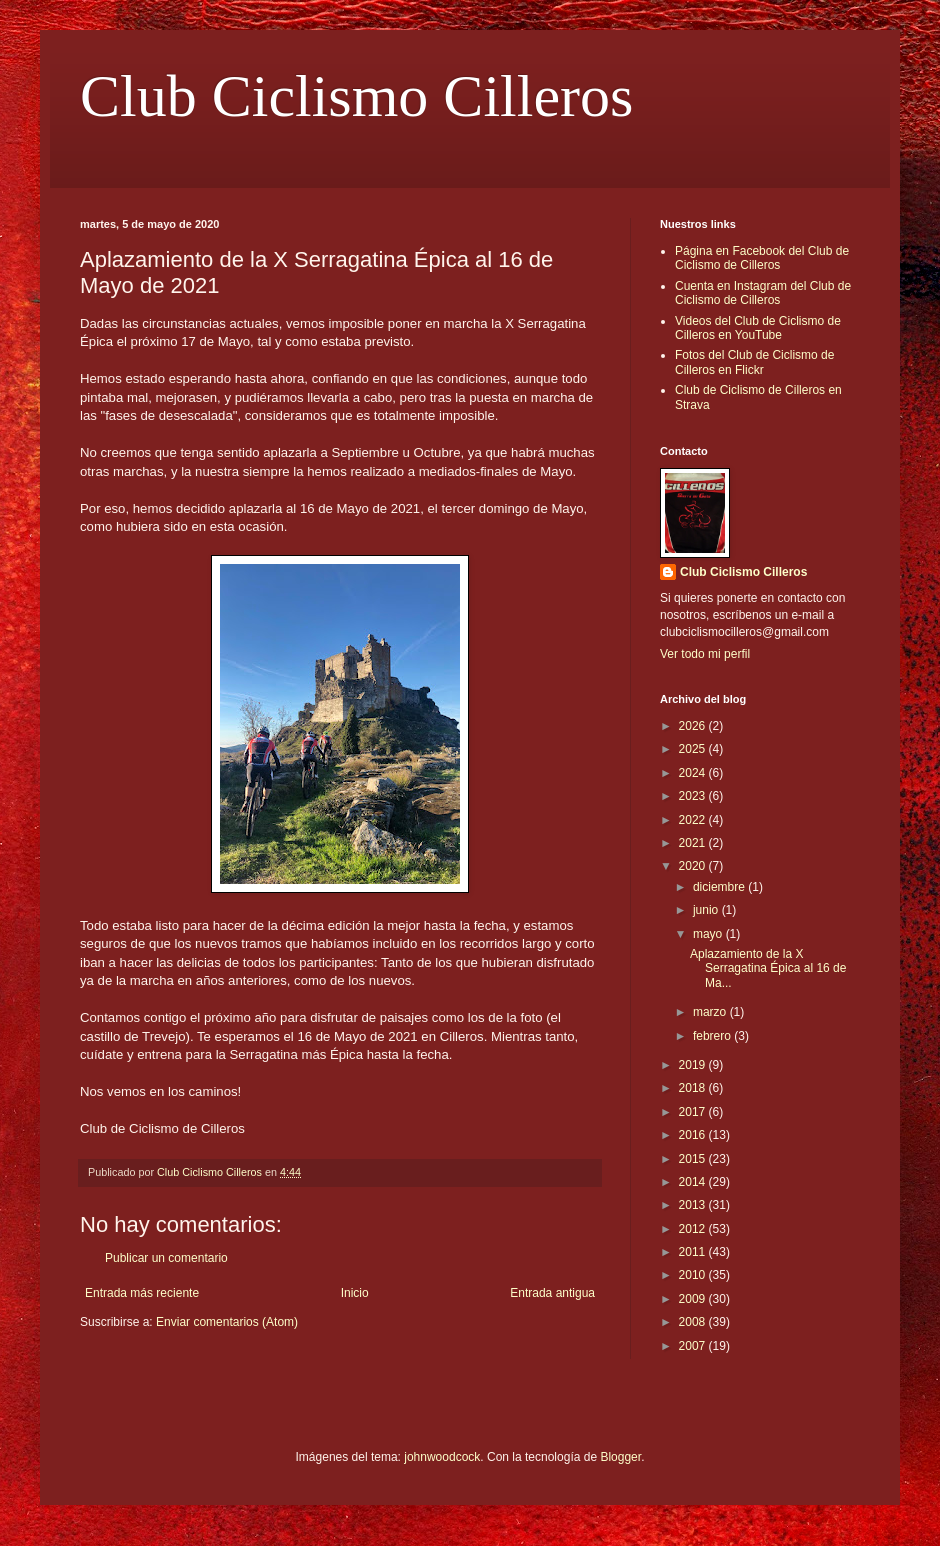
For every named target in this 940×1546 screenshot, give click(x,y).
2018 (694, 1088)
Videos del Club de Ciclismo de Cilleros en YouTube (758, 328)
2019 (694, 1065)
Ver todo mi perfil (705, 654)
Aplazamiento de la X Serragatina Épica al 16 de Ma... (768, 968)
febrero (713, 1036)
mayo (709, 934)
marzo (711, 1012)
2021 (694, 843)
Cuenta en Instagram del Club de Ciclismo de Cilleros (763, 293)
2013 (694, 1205)
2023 (694, 796)
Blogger (620, 1457)
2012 (694, 1229)
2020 (694, 866)
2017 (694, 1112)
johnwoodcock (442, 1457)
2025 (694, 749)
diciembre (720, 887)
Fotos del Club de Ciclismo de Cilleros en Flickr (754, 362)
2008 (694, 1322)
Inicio (355, 1293)
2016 (694, 1135)
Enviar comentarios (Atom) (227, 1322)
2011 (694, 1252)
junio (707, 910)
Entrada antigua (552, 1293)
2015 (694, 1159)
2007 (694, 1346)
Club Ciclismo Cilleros (356, 96)
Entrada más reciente (142, 1293)
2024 (694, 773)
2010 (694, 1275)
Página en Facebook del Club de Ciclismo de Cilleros (762, 258)
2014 (694, 1182)
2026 (694, 726)
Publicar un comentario (166, 1258)
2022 (694, 820)
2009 (694, 1299)
